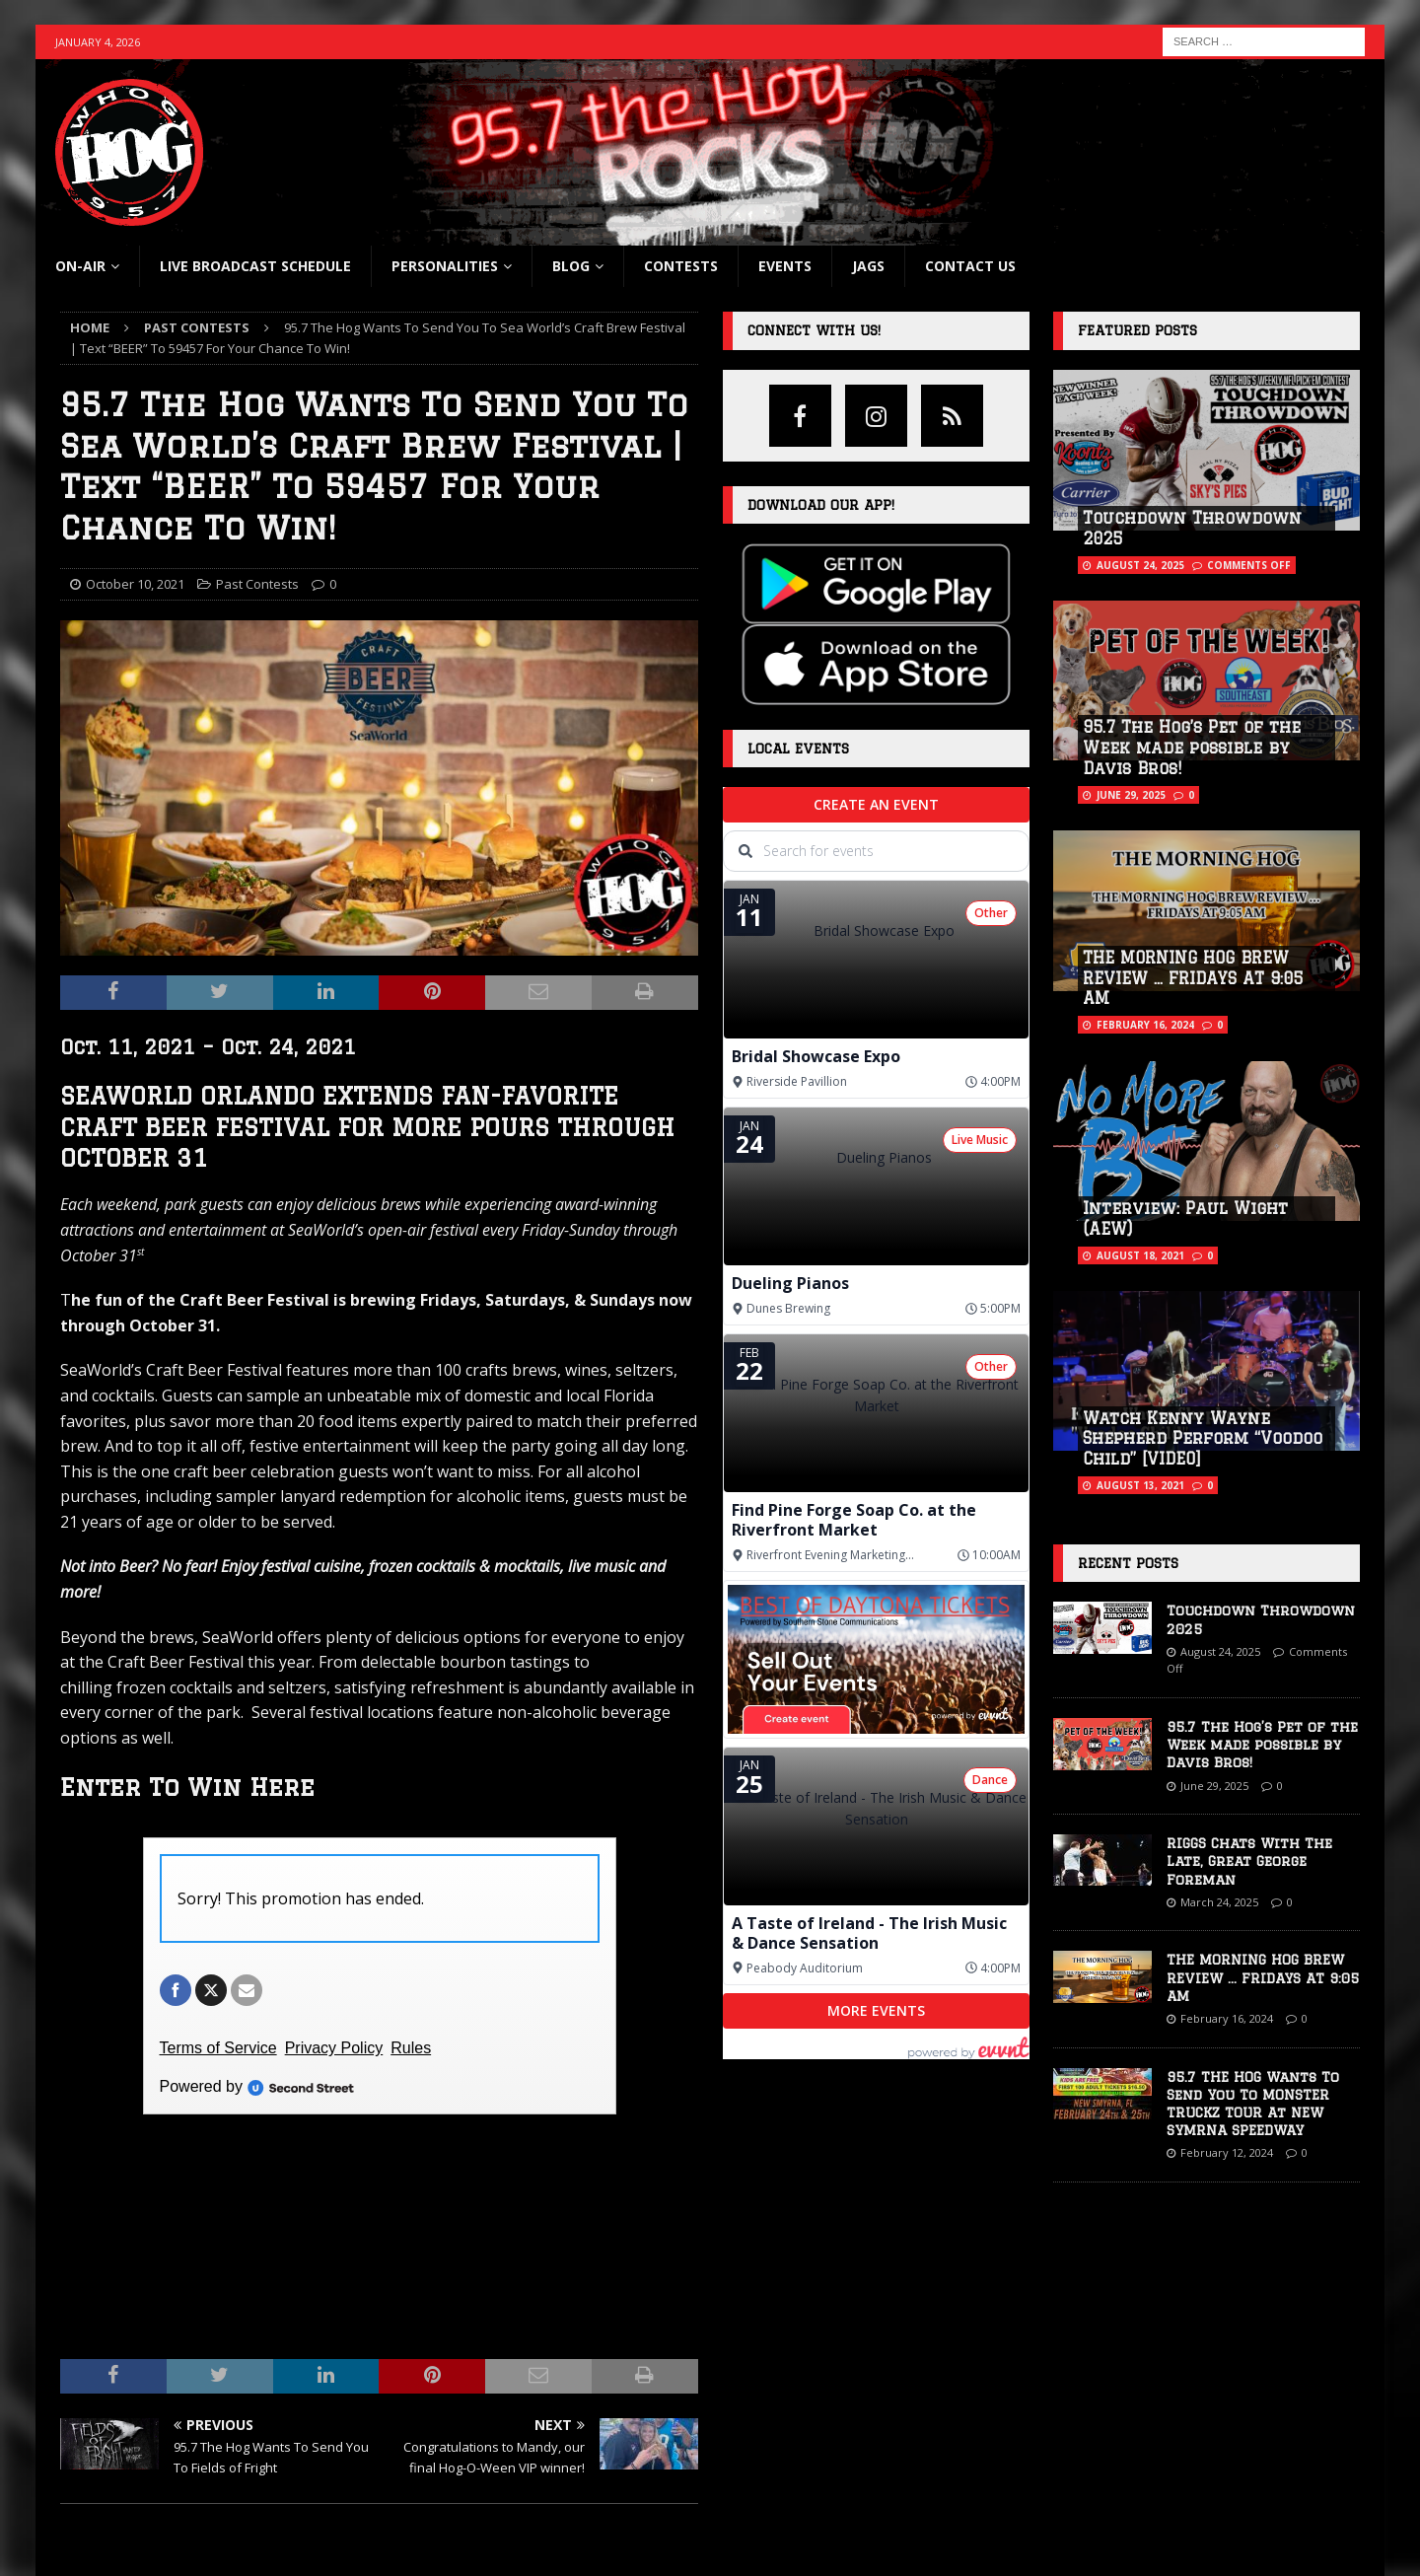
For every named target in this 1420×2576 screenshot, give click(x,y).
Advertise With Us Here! (1122, 2412)
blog (571, 265)
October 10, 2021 (135, 584)
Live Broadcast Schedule (255, 265)
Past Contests (257, 584)
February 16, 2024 (1145, 1025)
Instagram (752, 2444)
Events (785, 265)
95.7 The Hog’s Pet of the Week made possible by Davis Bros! (1192, 747)
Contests (681, 265)
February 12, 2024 (1226, 2152)
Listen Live (91, 2412)
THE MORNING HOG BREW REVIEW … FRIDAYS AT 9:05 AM (1193, 978)
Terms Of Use (1093, 2475)
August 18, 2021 (1140, 1255)
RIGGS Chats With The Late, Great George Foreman (1249, 1861)
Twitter (742, 2506)
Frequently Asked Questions (475, 2444)
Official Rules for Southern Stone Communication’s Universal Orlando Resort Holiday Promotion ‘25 (540, 2486)
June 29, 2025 (1131, 795)
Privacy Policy (1092, 2444)
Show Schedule (106, 2444)
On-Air (80, 265)
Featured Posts (1137, 330)
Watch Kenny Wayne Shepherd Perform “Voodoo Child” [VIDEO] (1202, 1438)
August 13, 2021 (1140, 1485)
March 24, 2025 (1219, 1902)
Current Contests (441, 2412)
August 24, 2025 (1140, 565)
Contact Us (970, 265)
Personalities (444, 265)
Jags (868, 265)
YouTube (748, 2475)
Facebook (751, 2412)
